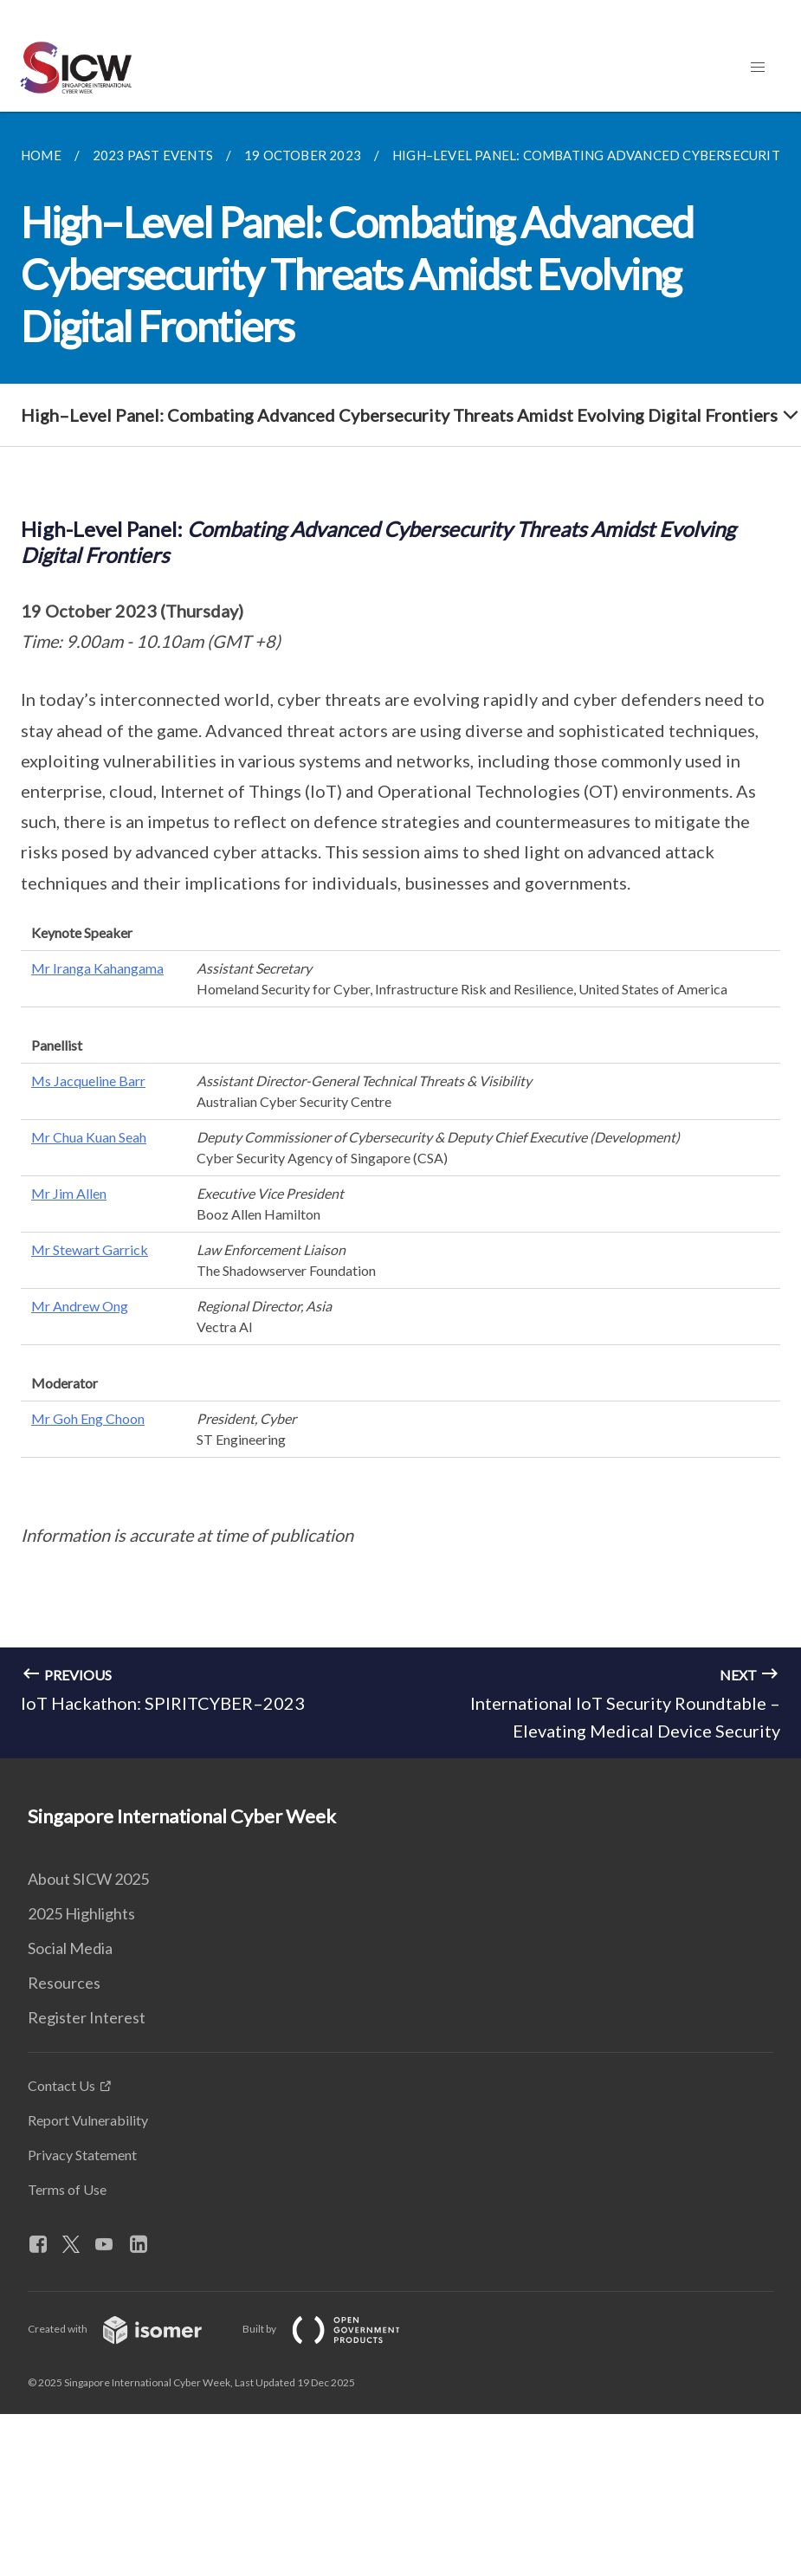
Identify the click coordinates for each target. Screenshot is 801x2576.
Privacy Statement (82, 2154)
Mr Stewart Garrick (89, 1249)
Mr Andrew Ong (79, 1306)
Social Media (70, 1948)
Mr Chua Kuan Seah (88, 1137)
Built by (335, 2328)
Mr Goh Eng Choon (88, 1418)
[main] (400, 935)
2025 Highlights (81, 1913)
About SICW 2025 (88, 1878)
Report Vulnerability (88, 2120)
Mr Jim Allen (69, 1193)
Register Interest (86, 2017)
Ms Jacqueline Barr (88, 1080)
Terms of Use (67, 2189)
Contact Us (61, 2085)
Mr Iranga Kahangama (97, 968)
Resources (64, 1982)
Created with (128, 2328)
